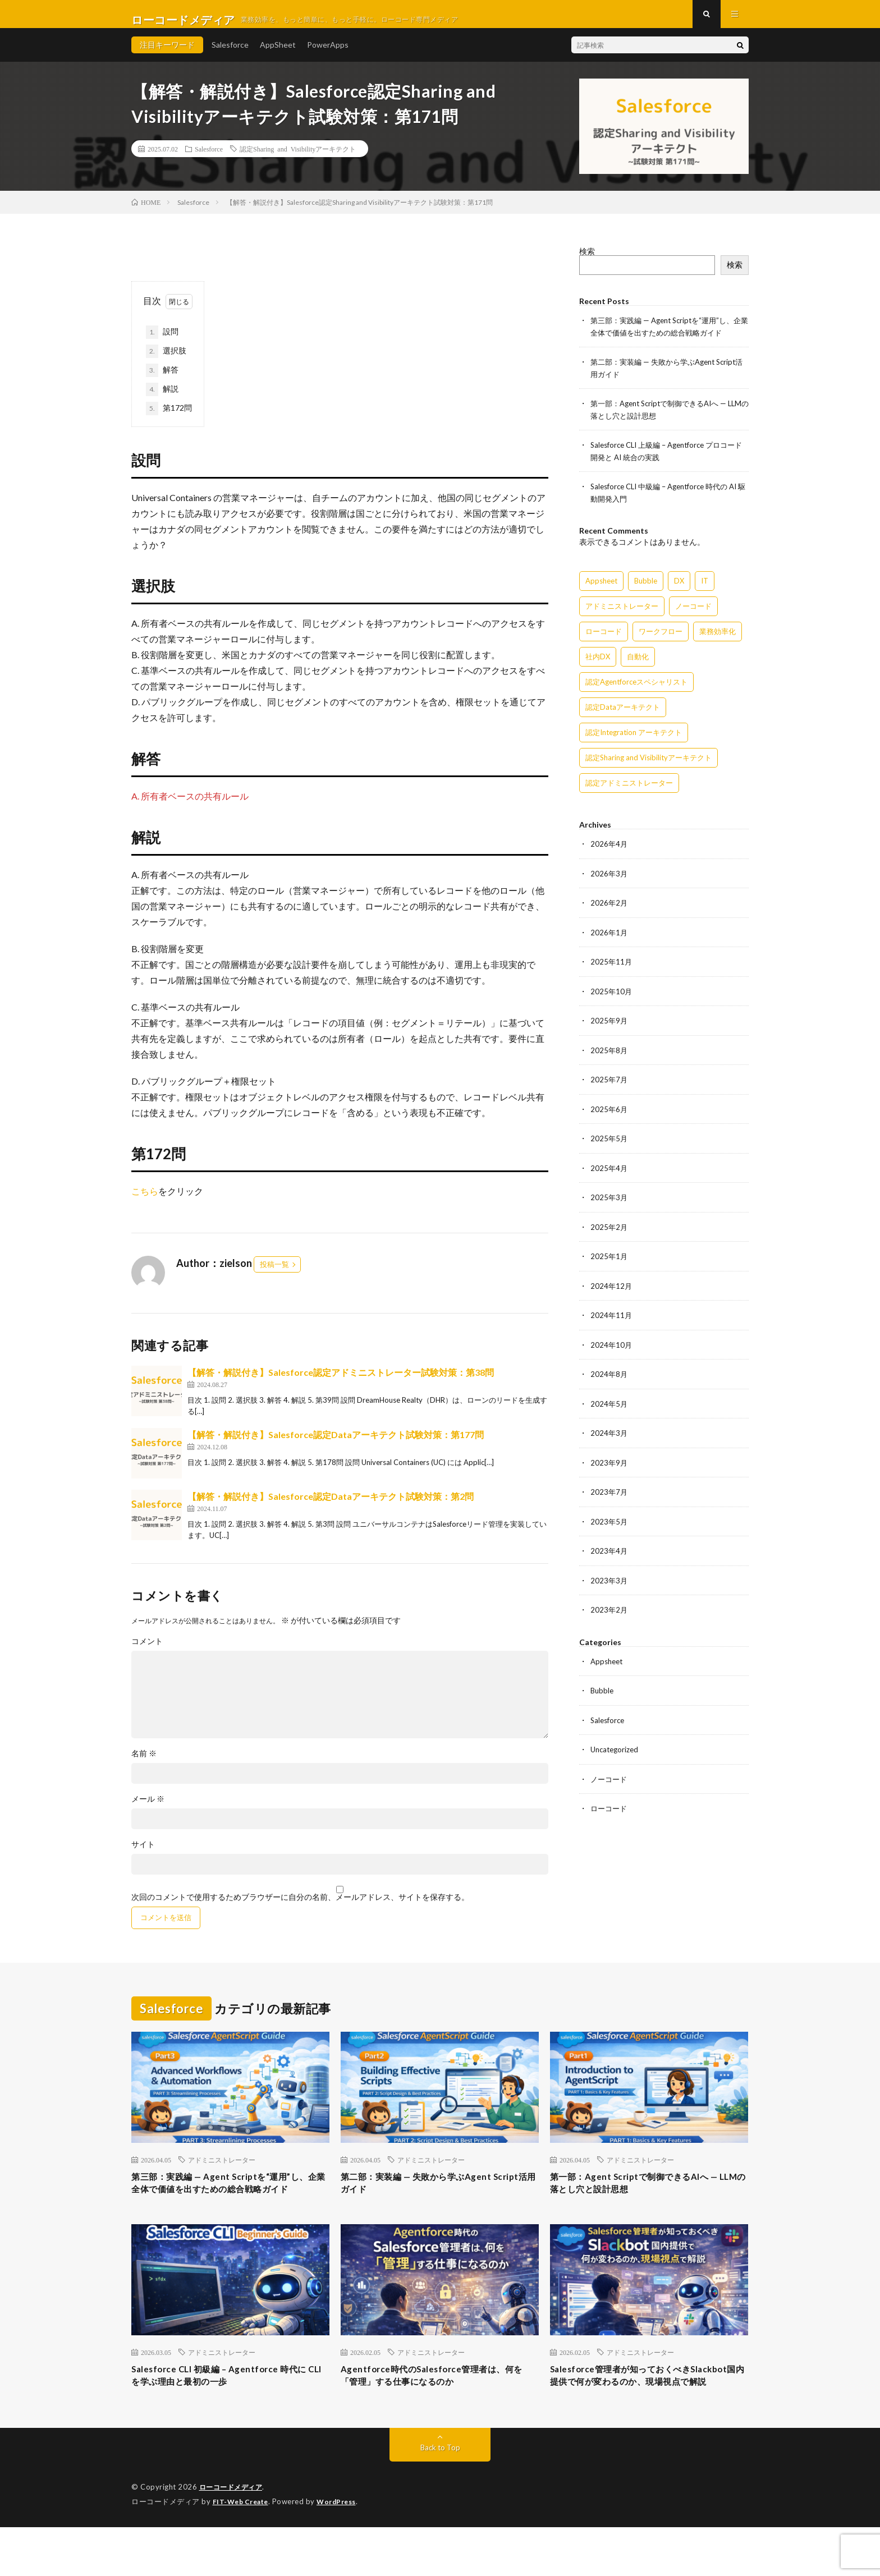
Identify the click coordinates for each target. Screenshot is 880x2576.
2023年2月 (609, 1610)
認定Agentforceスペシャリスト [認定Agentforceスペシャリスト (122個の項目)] (636, 690)
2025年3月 (609, 1202)
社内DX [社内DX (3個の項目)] (597, 664)
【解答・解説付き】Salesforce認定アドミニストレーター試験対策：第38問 (340, 1383)
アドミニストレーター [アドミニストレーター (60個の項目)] (621, 614)
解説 (162, 400)
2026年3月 (609, 881)
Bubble (602, 1691)
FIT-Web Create (243, 2550)
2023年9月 (609, 1465)
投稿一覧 (274, 1275)
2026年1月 (609, 939)
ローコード (610, 1807)
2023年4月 (609, 1552)
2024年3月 (609, 1435)
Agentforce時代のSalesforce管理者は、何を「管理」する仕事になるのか (437, 2408)
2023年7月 (609, 1494)
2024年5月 (609, 1406)
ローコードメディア (233, 2536)
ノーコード (610, 1778)
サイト (143, 1855)
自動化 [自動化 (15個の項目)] (638, 664)
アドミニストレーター (221, 2171)
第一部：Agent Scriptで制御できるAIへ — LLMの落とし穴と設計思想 (648, 2196)
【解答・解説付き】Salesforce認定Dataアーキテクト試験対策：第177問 (335, 1445)
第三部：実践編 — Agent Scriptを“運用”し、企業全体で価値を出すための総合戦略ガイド (227, 2204)
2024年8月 (609, 1377)
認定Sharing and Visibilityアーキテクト (298, 160)
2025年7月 (609, 1085)
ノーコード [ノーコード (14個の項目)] (693, 614)
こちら (144, 1202)
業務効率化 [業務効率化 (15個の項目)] (717, 639)
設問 (166, 343)
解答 (162, 381)
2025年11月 (611, 969)
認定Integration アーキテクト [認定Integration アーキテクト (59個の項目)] (633, 740)
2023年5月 (609, 1523)
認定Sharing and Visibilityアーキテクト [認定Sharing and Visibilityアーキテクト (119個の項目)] (648, 765)
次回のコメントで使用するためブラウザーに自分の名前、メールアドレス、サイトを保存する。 (300, 1908)
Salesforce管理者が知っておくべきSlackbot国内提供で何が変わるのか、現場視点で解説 (644, 2415)
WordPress (343, 2550)
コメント (147, 1652)
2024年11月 (611, 1319)
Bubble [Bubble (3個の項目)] (645, 589)
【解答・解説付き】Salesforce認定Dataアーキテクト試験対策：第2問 (330, 1507)
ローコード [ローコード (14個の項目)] (603, 639)
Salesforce (230, 56)
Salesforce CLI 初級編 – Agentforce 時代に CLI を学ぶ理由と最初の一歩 (227, 2408)
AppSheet (278, 56)
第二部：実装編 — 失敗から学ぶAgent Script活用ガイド (414, 2196)
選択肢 (166, 362)
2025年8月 (609, 1056)
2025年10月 (611, 998)
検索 (587, 262)
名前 (144, 1765)
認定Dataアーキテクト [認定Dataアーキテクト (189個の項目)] (622, 715)
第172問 (169, 419)
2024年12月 (611, 1289)
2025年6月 (609, 1114)
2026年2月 (609, 910)
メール (147, 1810)
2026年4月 (609, 852)
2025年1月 (609, 1260)
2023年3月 (609, 1581)
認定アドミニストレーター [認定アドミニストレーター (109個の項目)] (629, 791)
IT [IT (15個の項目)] (704, 589)
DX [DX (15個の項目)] (679, 589)
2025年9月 (609, 1027)
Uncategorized (616, 1749)
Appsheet (608, 1661)
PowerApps (328, 56)
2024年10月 (611, 1348)
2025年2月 (609, 1231)
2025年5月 (609, 1144)
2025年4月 (609, 1173)
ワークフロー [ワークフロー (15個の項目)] (660, 639)
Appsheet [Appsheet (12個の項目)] (601, 589)
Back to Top (440, 2497)
